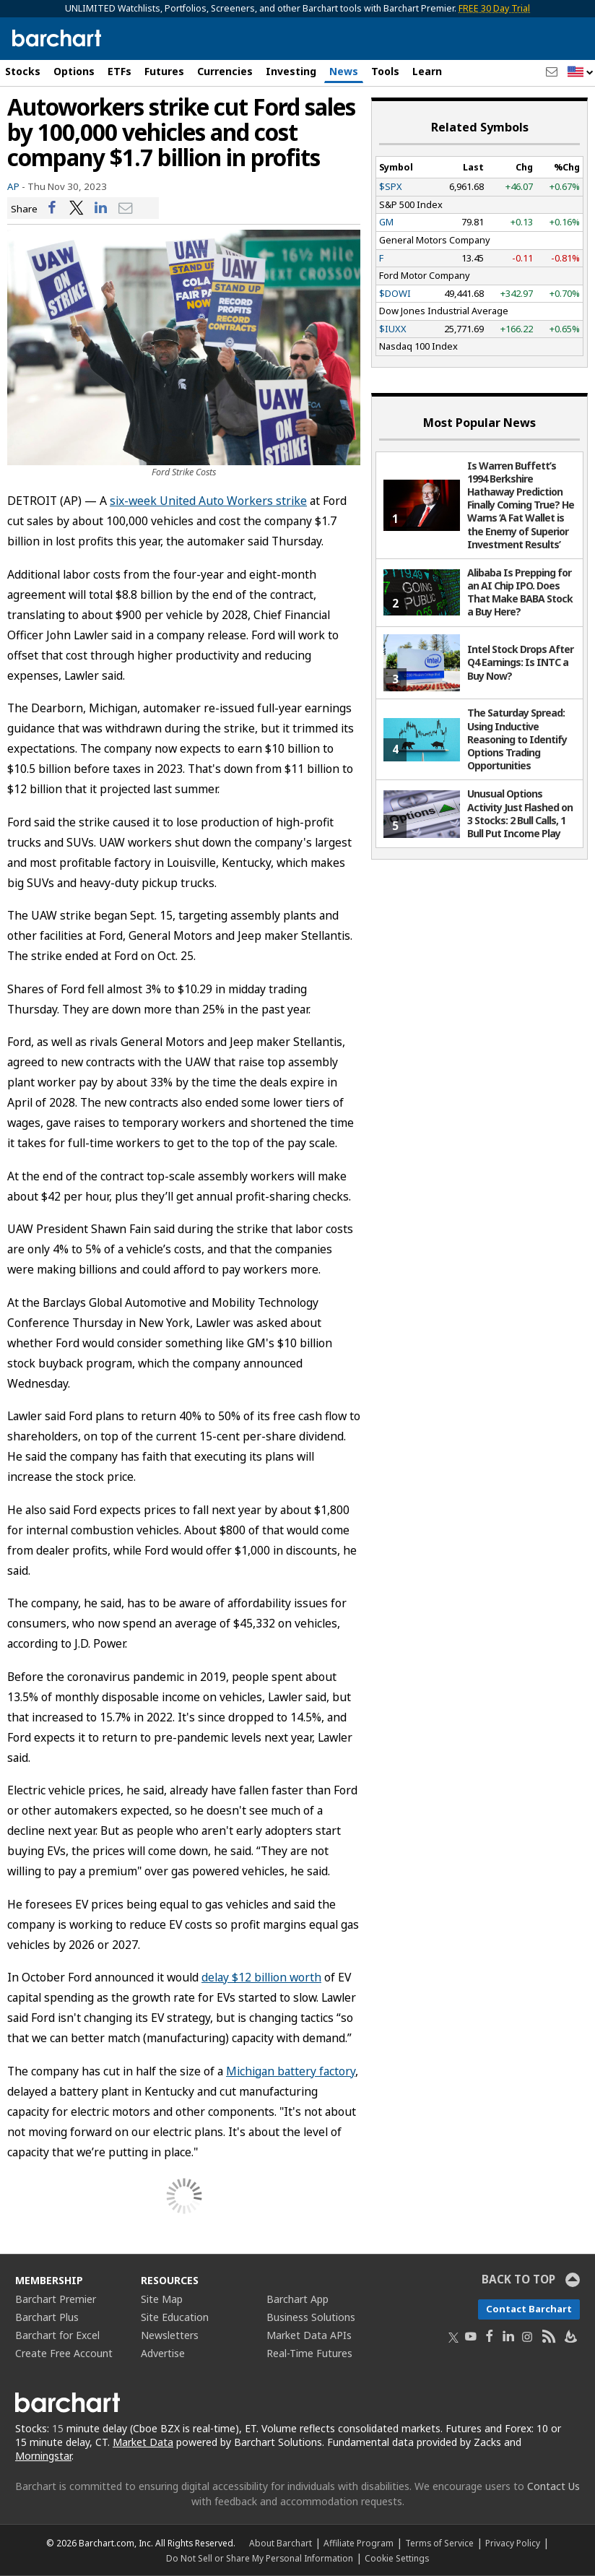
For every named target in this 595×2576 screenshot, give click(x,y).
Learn (427, 71)
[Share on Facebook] (52, 208)
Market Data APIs (309, 2335)
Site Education (175, 2317)
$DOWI (395, 293)
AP (13, 186)
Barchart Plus (47, 2317)
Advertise (163, 2353)
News (343, 71)
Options (74, 71)
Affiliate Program (358, 2543)
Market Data (143, 2442)
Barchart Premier (55, 2299)
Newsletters (170, 2335)
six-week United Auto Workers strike (208, 501)
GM (386, 221)
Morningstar (43, 2456)
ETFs (119, 71)
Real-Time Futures (309, 2353)
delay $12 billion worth (261, 1977)
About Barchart (280, 2543)
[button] (580, 73)
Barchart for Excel (57, 2335)
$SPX (390, 186)
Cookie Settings (397, 2558)
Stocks (22, 71)
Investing (291, 71)
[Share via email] (125, 208)
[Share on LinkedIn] (101, 208)
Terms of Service (439, 2543)
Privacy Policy (512, 2543)
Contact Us (553, 2486)
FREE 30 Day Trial (494, 8)
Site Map (162, 2299)
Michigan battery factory (290, 2071)
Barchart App (297, 2299)
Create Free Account (64, 2353)
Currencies (225, 71)
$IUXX (393, 328)
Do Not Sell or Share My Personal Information (259, 2558)
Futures (164, 71)
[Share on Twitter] (76, 208)
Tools (385, 71)
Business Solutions (310, 2317)
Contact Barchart (529, 2308)
